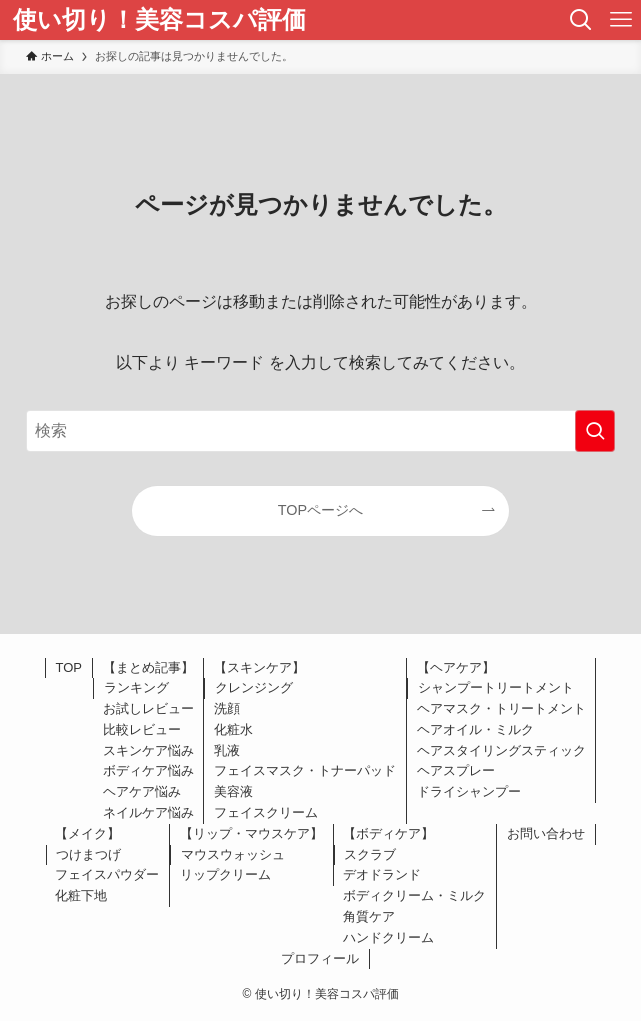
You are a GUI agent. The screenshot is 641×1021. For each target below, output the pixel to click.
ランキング (136, 687)
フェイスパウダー (107, 874)
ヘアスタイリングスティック (501, 750)
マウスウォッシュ (233, 854)
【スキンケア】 (259, 667)
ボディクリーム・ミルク (414, 895)
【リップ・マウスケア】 (251, 833)
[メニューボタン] (621, 20)
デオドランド (382, 874)
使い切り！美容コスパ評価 (159, 20)
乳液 (227, 750)
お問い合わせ (546, 833)
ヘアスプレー (456, 770)
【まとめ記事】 (148, 667)
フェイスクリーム (266, 812)
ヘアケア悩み (142, 791)
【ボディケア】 (388, 833)
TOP (69, 667)
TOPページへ (320, 510)
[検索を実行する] (595, 431)
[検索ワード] (321, 431)
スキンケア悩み (148, 750)
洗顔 (227, 708)
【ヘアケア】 (456, 667)
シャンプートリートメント (496, 687)
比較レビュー (142, 729)
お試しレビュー (148, 708)
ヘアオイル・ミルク (475, 729)
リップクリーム (225, 874)
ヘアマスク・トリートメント (501, 708)
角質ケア (369, 916)
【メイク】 (87, 833)
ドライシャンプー (469, 791)
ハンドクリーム (388, 937)
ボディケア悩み (148, 770)
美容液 (233, 791)
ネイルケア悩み (148, 812)
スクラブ (370, 854)
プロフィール (320, 958)
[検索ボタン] (581, 20)
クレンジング (254, 687)
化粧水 (233, 729)
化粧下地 (81, 895)
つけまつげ (88, 854)
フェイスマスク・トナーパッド (305, 770)
